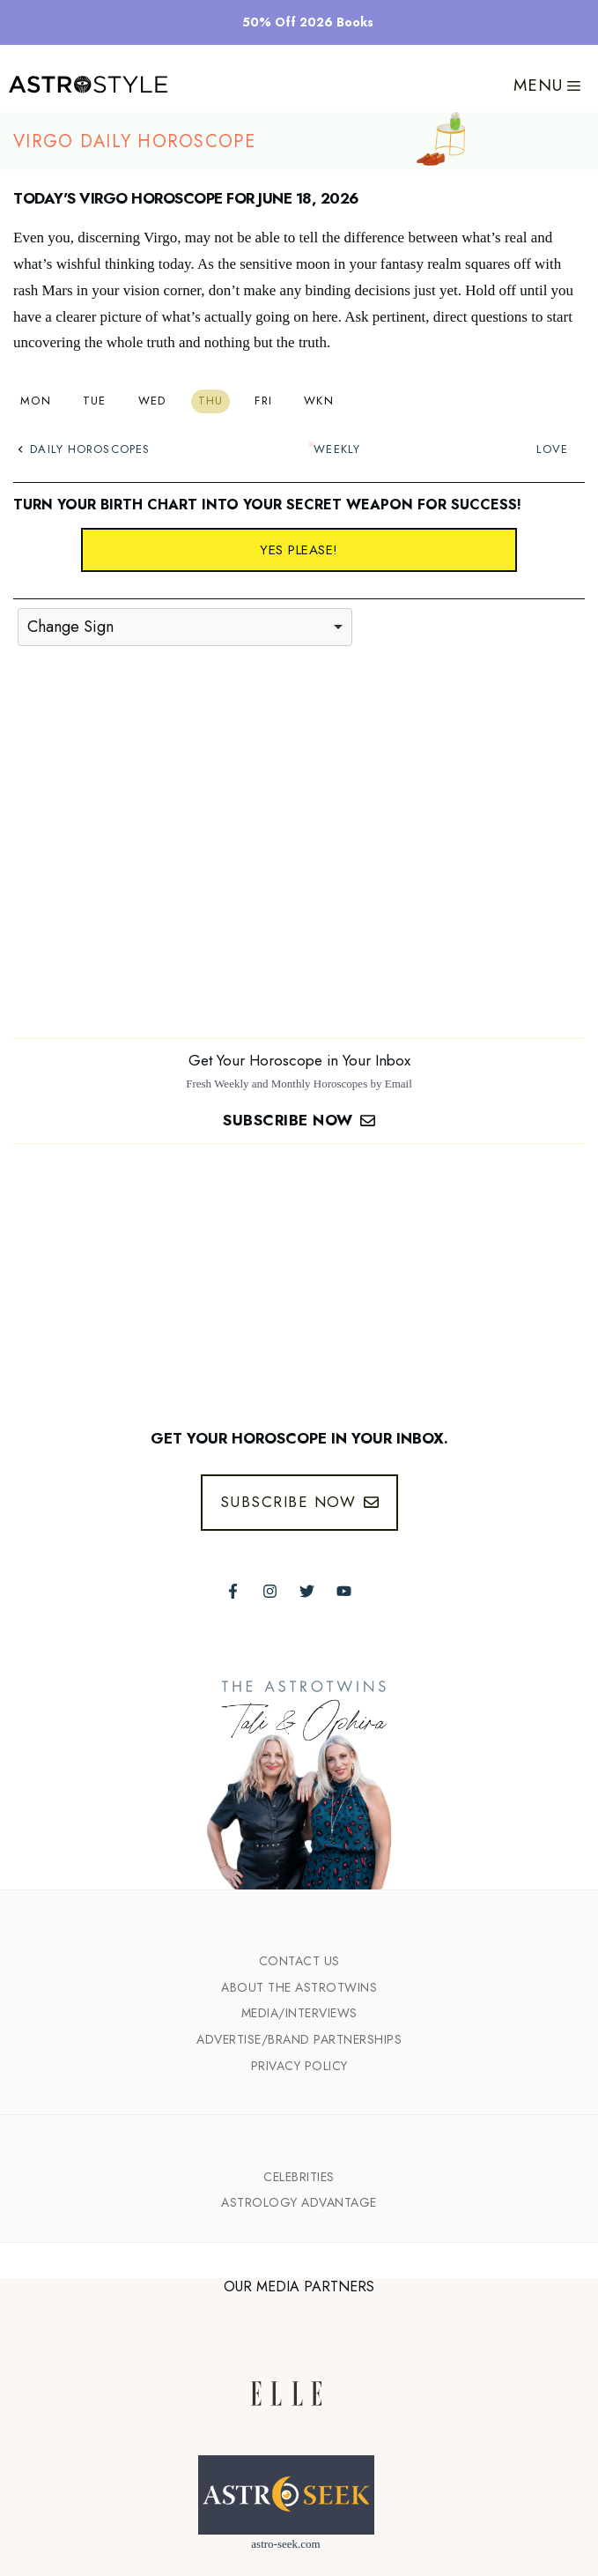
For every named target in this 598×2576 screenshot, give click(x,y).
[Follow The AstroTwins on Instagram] (269, 1591)
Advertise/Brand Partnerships (299, 2039)
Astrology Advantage (299, 2202)
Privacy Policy (299, 2066)
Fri (263, 400)
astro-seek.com (285, 2543)
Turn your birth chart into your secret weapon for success (265, 504)
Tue (95, 400)
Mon (35, 400)
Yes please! (299, 550)
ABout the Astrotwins (299, 1987)
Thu (211, 400)
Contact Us (299, 1961)
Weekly (337, 449)
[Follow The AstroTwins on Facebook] (232, 1591)
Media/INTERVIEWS (299, 2013)
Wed (152, 400)
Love (552, 449)
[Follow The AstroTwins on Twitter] (306, 1591)
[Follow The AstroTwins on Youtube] (343, 1591)
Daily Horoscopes (84, 449)
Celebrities (299, 2177)
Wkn (319, 400)
